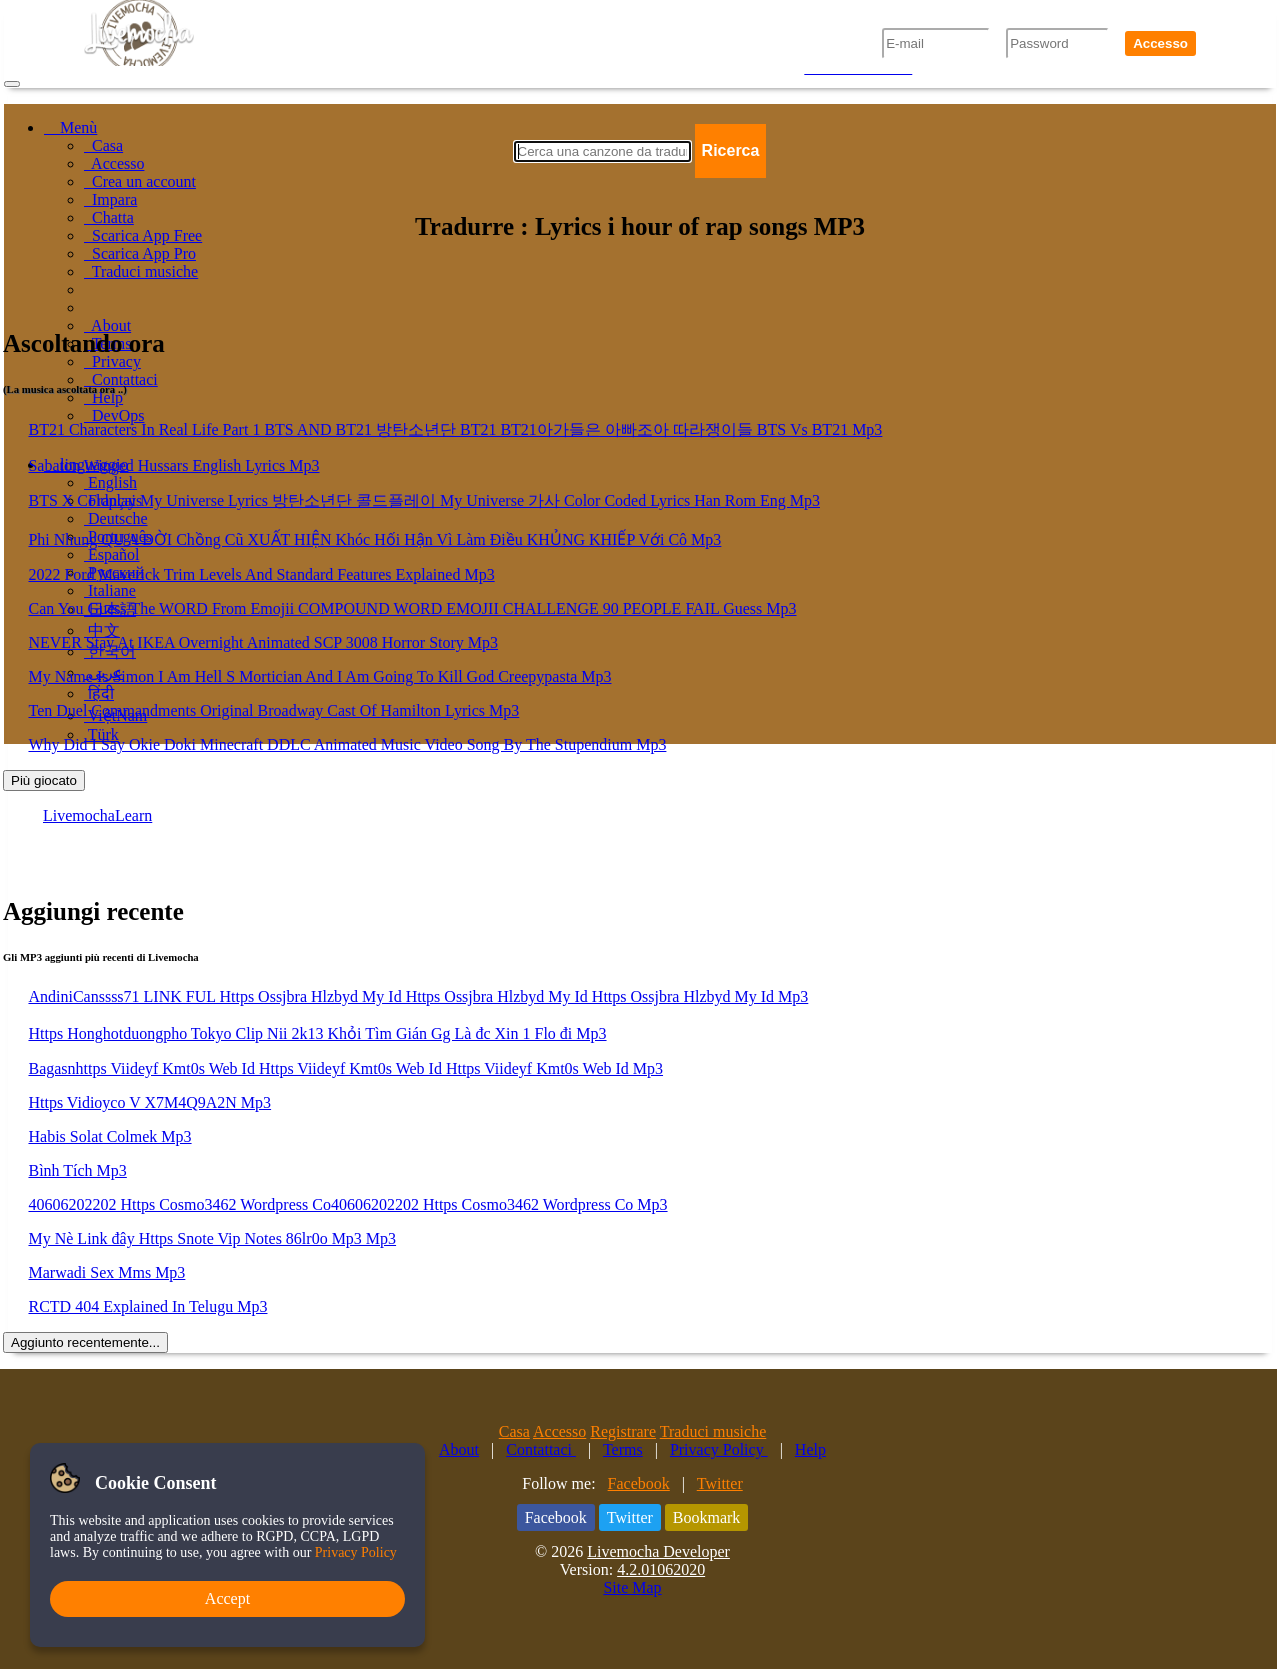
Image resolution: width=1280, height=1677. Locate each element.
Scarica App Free (143, 235)
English (110, 482)
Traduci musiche (141, 271)
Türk (101, 734)
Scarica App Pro (140, 253)
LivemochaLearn (97, 815)
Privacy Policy (719, 1449)
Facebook (639, 1483)
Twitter (720, 1483)
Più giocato (44, 780)
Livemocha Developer (658, 1551)
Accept (227, 1598)
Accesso (1160, 43)
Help (103, 397)
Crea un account (140, 181)
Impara (110, 199)
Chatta (109, 217)
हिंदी (99, 693)
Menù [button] (70, 127)
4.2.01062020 (661, 1569)
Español (112, 554)
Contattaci (121, 379)
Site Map (632, 1587)
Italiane (110, 590)
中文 (102, 630)
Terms (623, 1449)
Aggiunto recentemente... (85, 1342)
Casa (103, 145)
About (107, 325)
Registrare (623, 1431)
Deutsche (116, 518)
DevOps (114, 415)
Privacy (112, 361)
